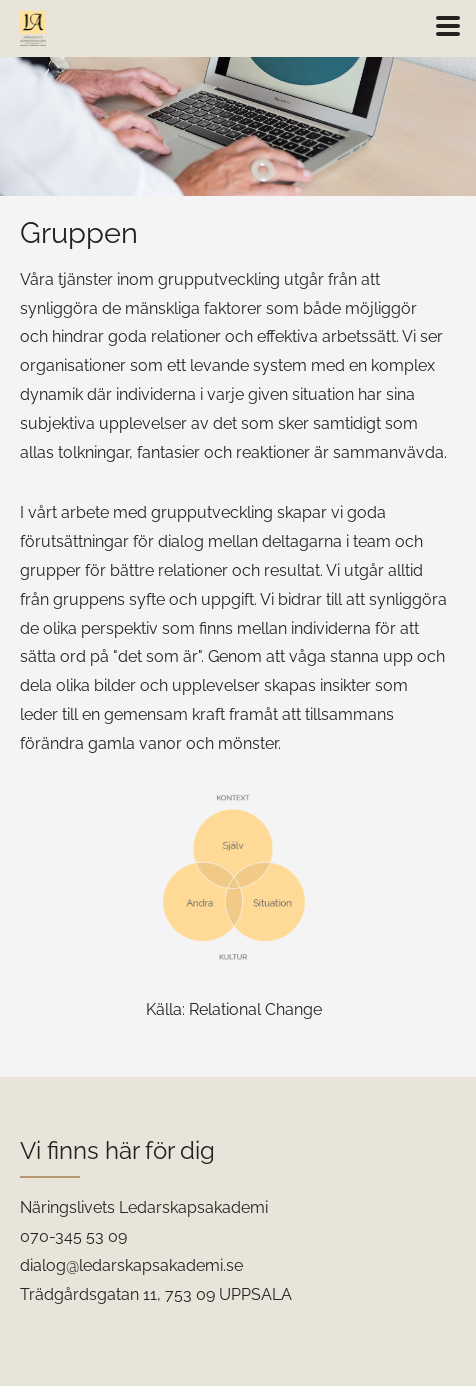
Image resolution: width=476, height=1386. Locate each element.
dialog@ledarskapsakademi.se (131, 1265)
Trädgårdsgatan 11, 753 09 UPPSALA (156, 1294)
